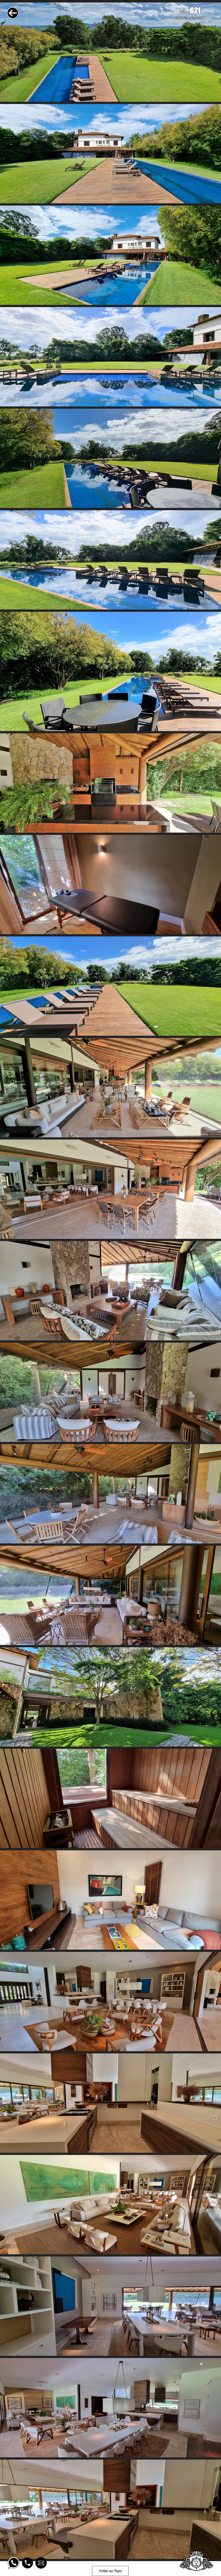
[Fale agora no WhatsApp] (13, 2562)
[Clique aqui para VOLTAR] (12, 13)
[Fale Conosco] (41, 2563)
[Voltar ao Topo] (110, 2571)
